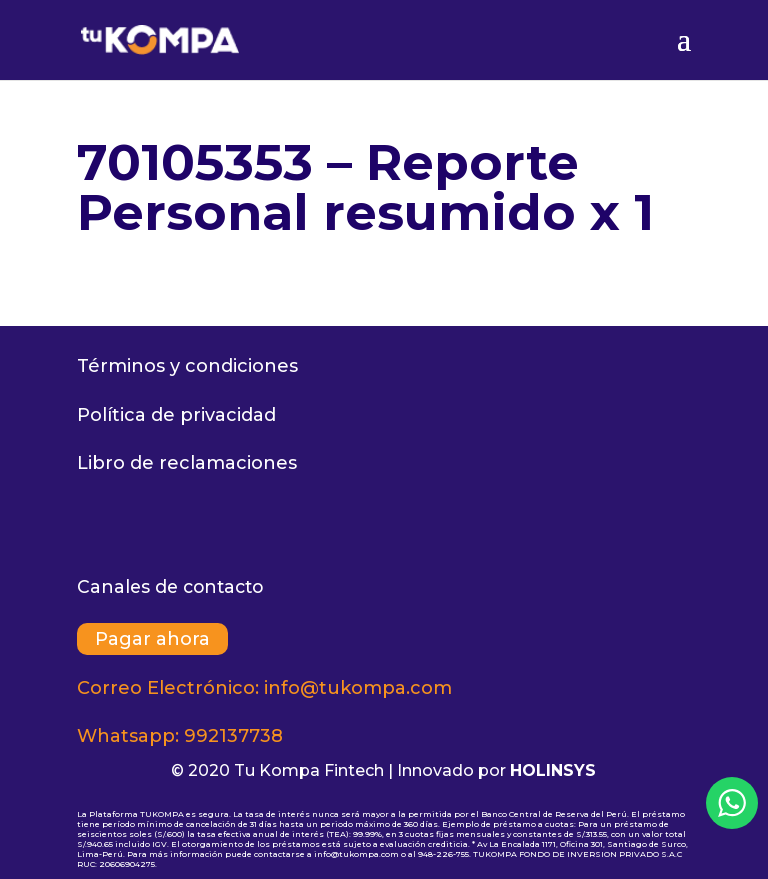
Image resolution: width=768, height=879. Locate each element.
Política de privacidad (176, 415)
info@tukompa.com (358, 688)
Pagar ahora (152, 639)
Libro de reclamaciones (187, 463)
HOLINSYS (553, 770)
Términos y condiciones (187, 366)
